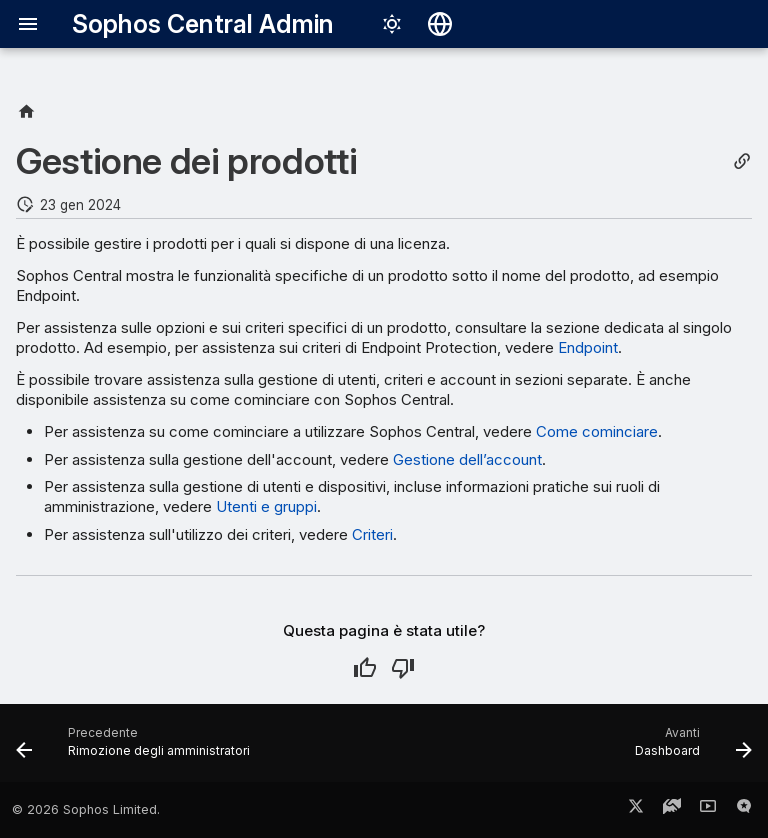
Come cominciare (597, 431)
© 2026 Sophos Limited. (86, 809)
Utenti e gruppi (266, 506)
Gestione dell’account (467, 459)
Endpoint (588, 347)
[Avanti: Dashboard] (690, 749)
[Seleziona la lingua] (440, 24)
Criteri (372, 534)
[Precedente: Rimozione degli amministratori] (136, 749)
